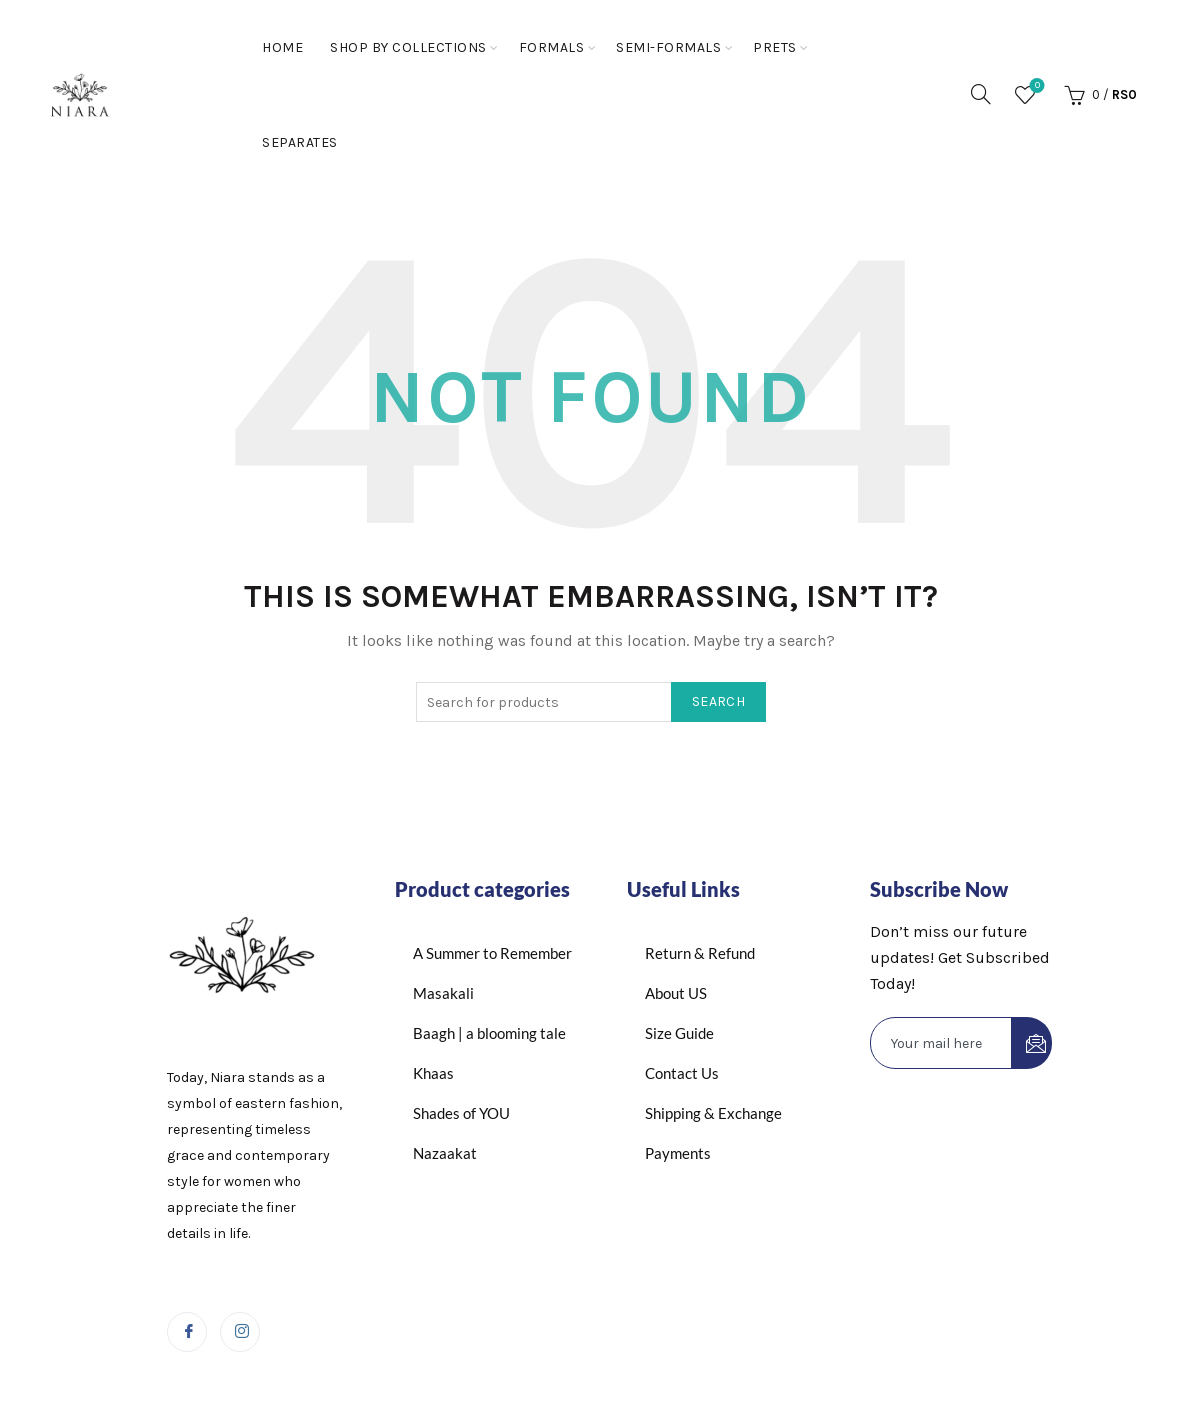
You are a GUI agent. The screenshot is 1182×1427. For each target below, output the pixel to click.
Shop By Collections (408, 47)
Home (282, 47)
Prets (775, 47)
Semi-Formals (668, 47)
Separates (300, 142)
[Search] (981, 94)
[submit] (1031, 1043)
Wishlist (1035, 86)
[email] (941, 1043)
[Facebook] (187, 1332)
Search (718, 701)
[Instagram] (240, 1332)
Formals (552, 47)
